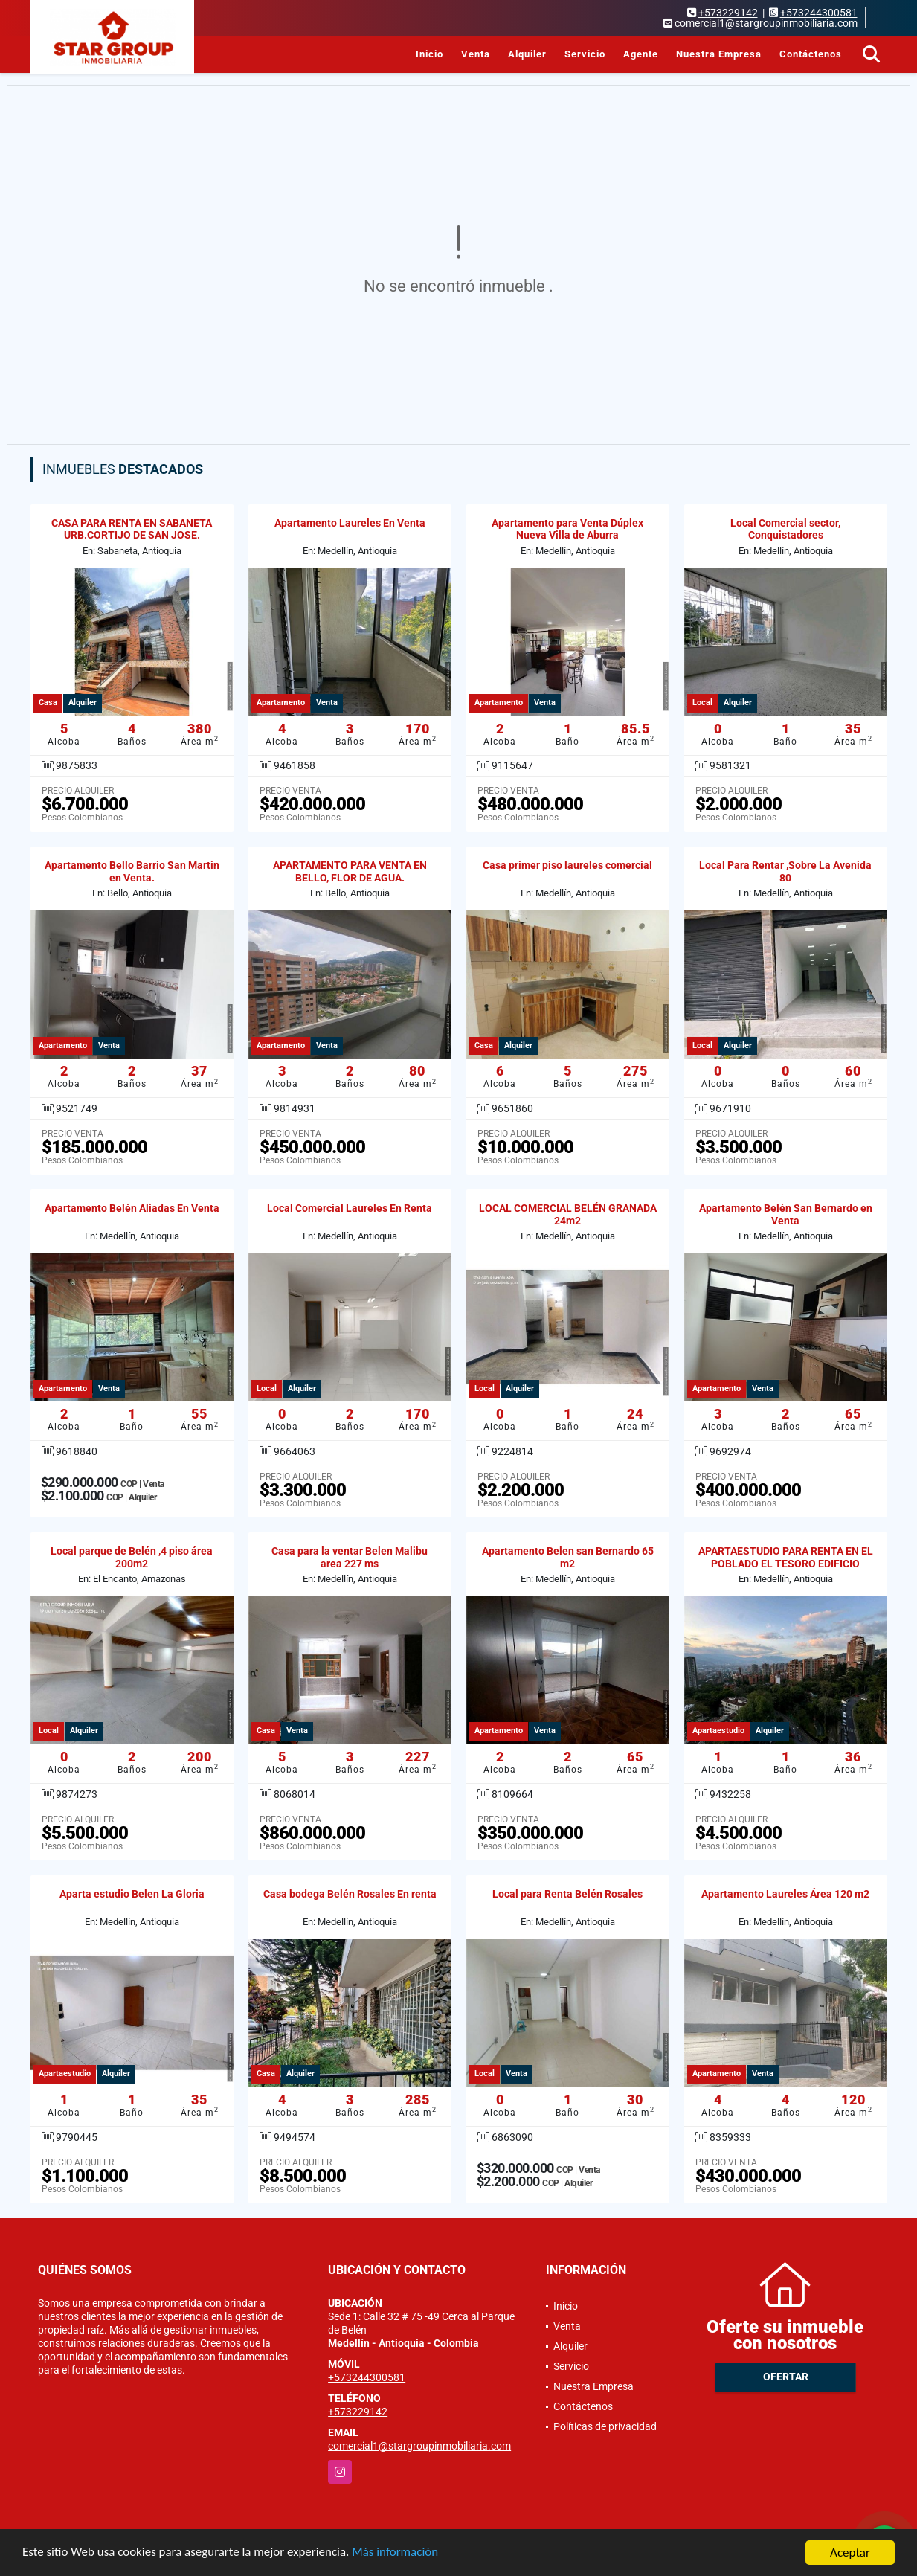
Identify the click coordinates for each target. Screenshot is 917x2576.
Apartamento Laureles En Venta (349, 523)
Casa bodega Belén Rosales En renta (350, 1894)
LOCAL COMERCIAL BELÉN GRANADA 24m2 (568, 1214)
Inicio (429, 54)
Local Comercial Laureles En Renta (349, 1208)
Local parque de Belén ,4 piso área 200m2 (132, 1557)
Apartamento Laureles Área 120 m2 (785, 1894)
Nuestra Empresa (719, 54)
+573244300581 (819, 13)
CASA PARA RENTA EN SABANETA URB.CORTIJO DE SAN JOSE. (131, 529)
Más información (396, 2553)
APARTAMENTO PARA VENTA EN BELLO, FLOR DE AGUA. (350, 871)
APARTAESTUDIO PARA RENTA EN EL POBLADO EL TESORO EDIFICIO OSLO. (785, 1563)
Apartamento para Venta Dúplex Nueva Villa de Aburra (567, 529)
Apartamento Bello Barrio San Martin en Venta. (132, 871)
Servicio (584, 54)
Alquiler (527, 54)
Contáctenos (810, 54)
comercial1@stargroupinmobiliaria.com (419, 2446)
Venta (475, 54)
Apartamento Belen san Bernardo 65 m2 (568, 1557)
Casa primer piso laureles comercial (567, 865)
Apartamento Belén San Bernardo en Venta (785, 1214)
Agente (640, 54)
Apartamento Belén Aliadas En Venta (132, 1208)
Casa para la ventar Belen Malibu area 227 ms (349, 1557)
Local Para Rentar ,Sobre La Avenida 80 (785, 871)
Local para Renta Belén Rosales (567, 1894)
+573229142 (728, 13)
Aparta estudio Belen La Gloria (132, 1894)
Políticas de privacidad (605, 2426)
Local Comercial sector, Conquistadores (785, 529)
